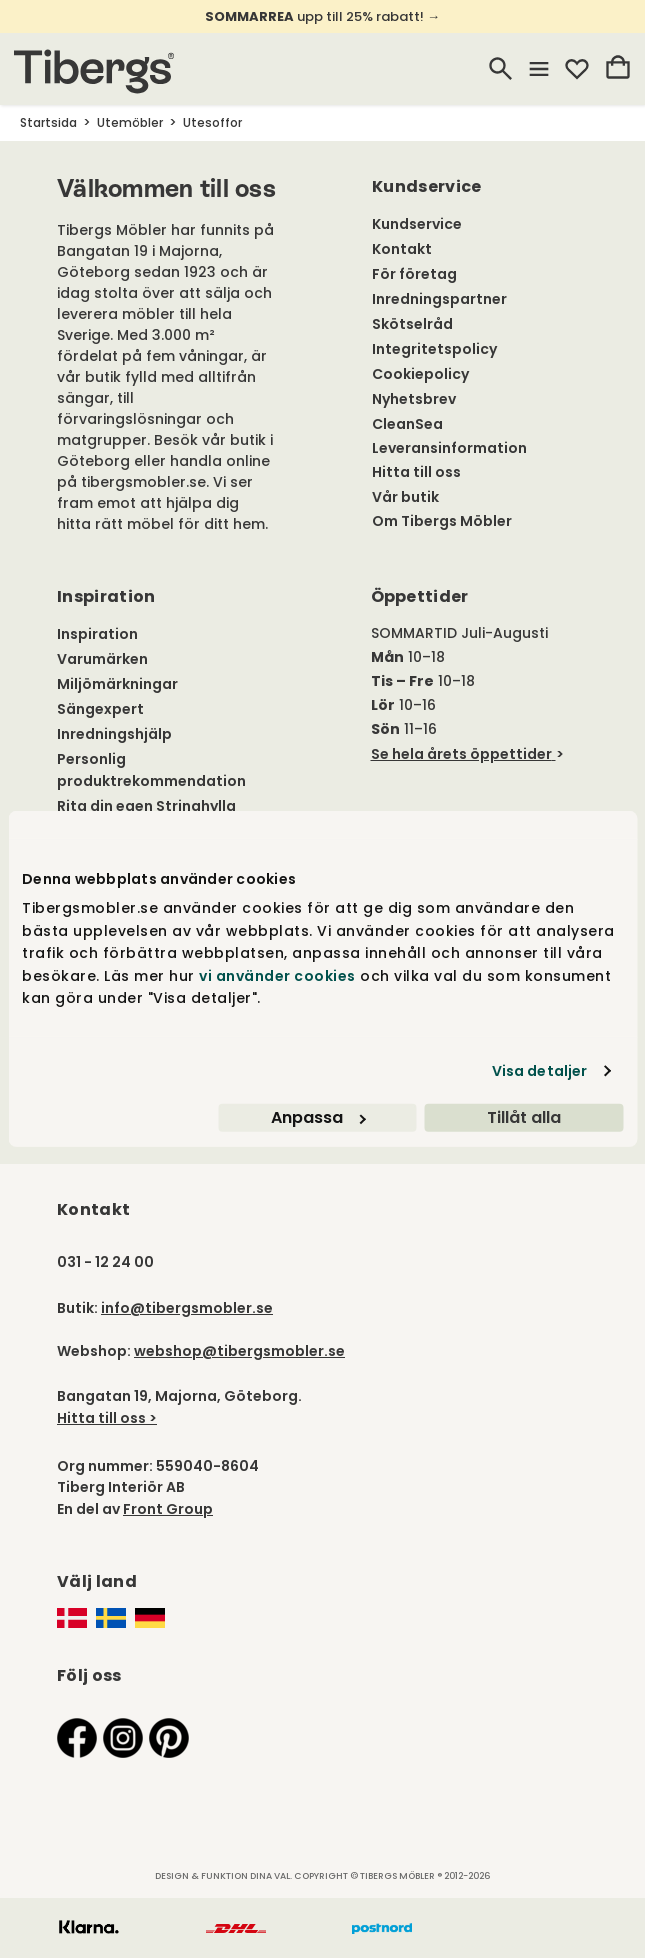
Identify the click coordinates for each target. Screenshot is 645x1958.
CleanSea (407, 424)
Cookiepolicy (420, 374)
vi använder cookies (277, 975)
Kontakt (402, 249)
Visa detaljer (539, 1071)
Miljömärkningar (117, 684)
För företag (414, 274)
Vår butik (405, 497)
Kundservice (417, 224)
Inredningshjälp (114, 734)
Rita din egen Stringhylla (146, 806)
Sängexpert (100, 709)
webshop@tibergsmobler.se (239, 1351)
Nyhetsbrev (414, 399)
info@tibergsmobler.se (187, 1308)
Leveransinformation (449, 448)
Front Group (168, 1509)
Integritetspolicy (434, 349)
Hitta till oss (416, 472)
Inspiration (97, 634)
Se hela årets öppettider (461, 754)
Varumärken (102, 659)
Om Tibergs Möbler (442, 521)
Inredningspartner (439, 299)
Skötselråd (412, 324)
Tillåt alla (524, 1117)
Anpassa (318, 1117)
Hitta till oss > (107, 1418)
